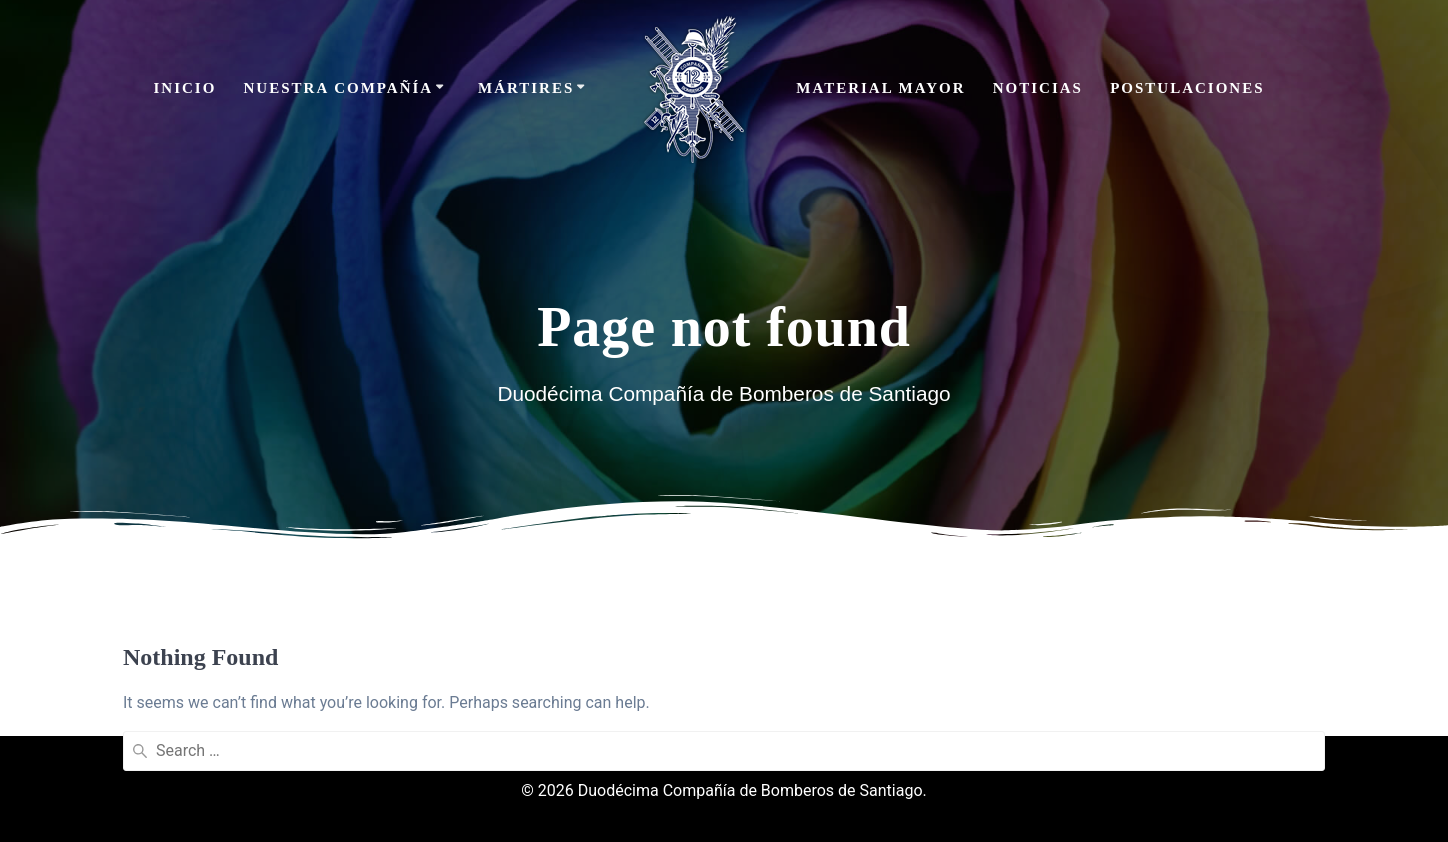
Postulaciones (1187, 88)
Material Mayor (880, 88)
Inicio (184, 88)
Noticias (1038, 88)
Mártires (526, 88)
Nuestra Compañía (339, 88)
